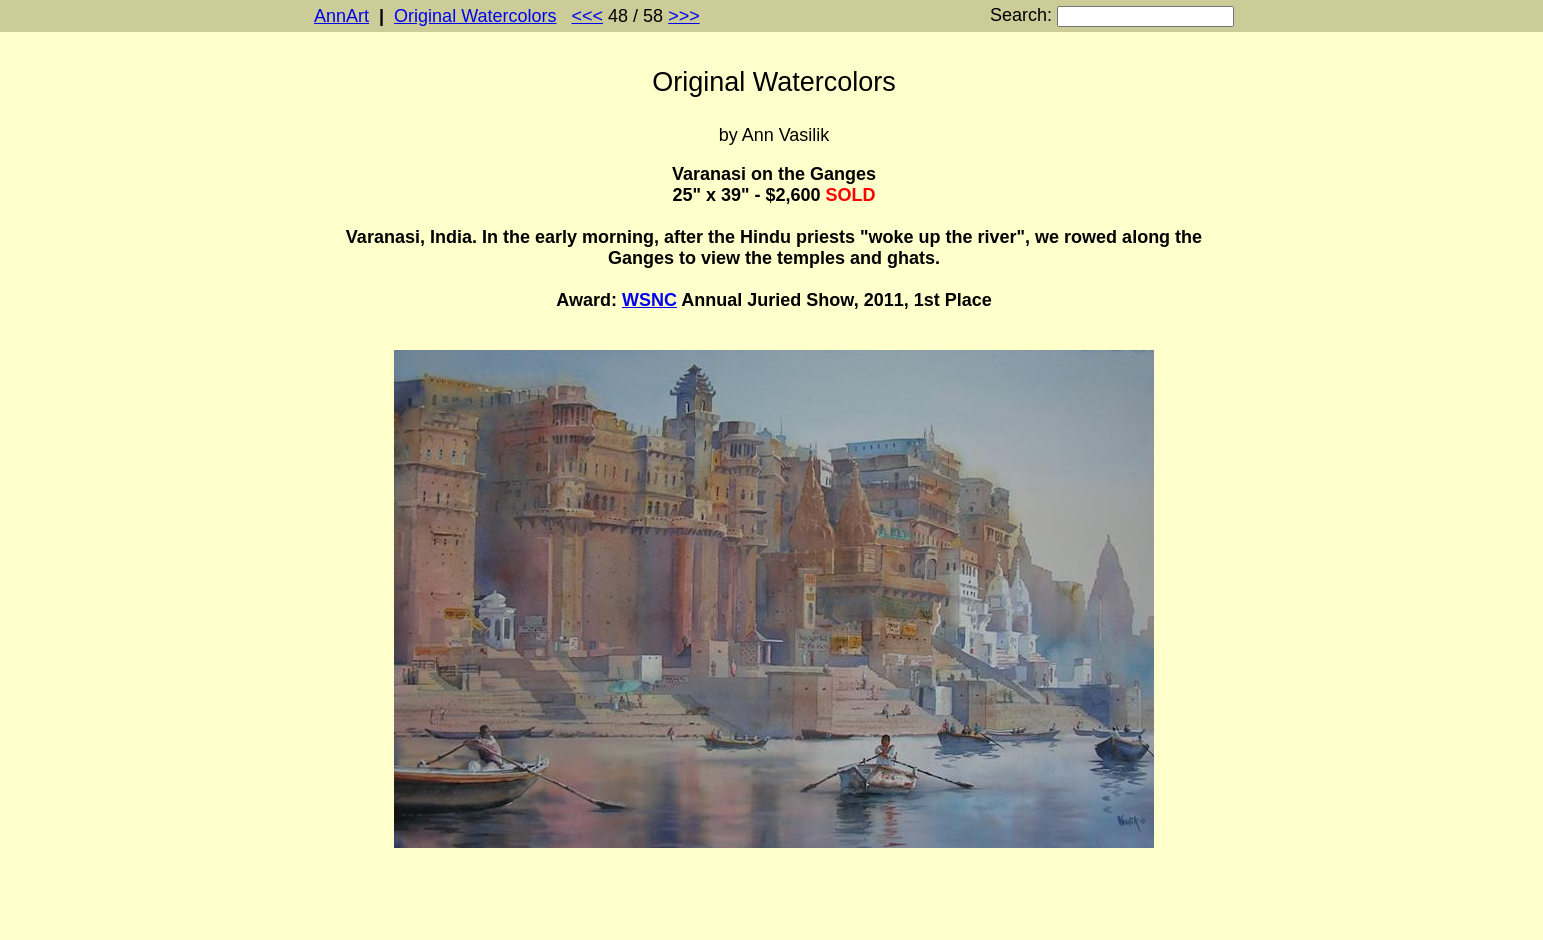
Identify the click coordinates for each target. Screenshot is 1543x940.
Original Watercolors (475, 16)
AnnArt (341, 16)
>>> (684, 16)
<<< (588, 16)
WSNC (649, 300)
